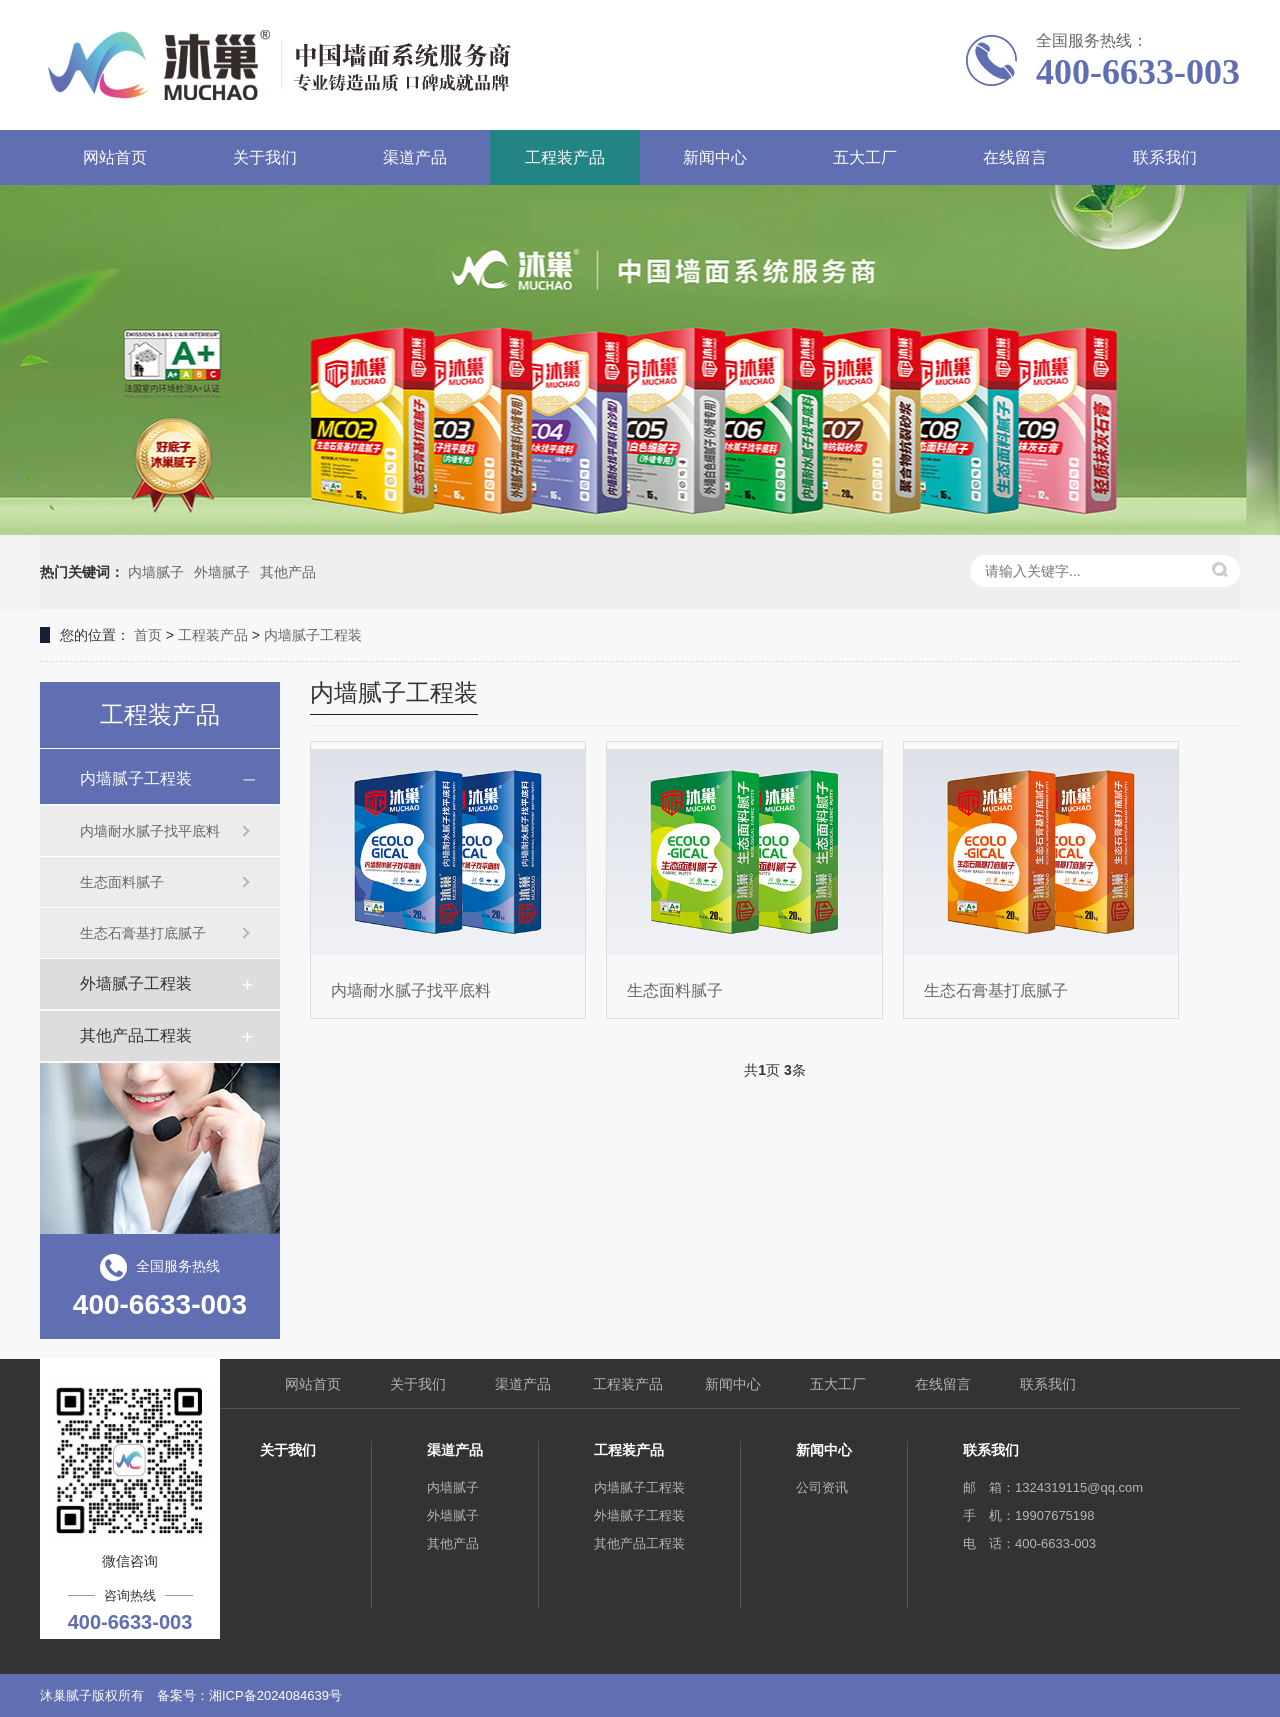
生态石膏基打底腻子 (143, 933)
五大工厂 (865, 157)
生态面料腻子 (122, 882)
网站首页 (115, 157)
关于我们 (265, 157)
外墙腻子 (222, 572)
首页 (148, 635)
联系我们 (1165, 157)
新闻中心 (715, 157)
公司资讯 (822, 1487)
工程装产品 (565, 157)
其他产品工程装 (136, 1035)
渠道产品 (415, 157)
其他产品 (288, 572)
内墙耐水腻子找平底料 (150, 831)
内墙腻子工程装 (313, 635)
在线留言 (1015, 157)
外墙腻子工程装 (136, 983)
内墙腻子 (156, 572)
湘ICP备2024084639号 (275, 1695)
